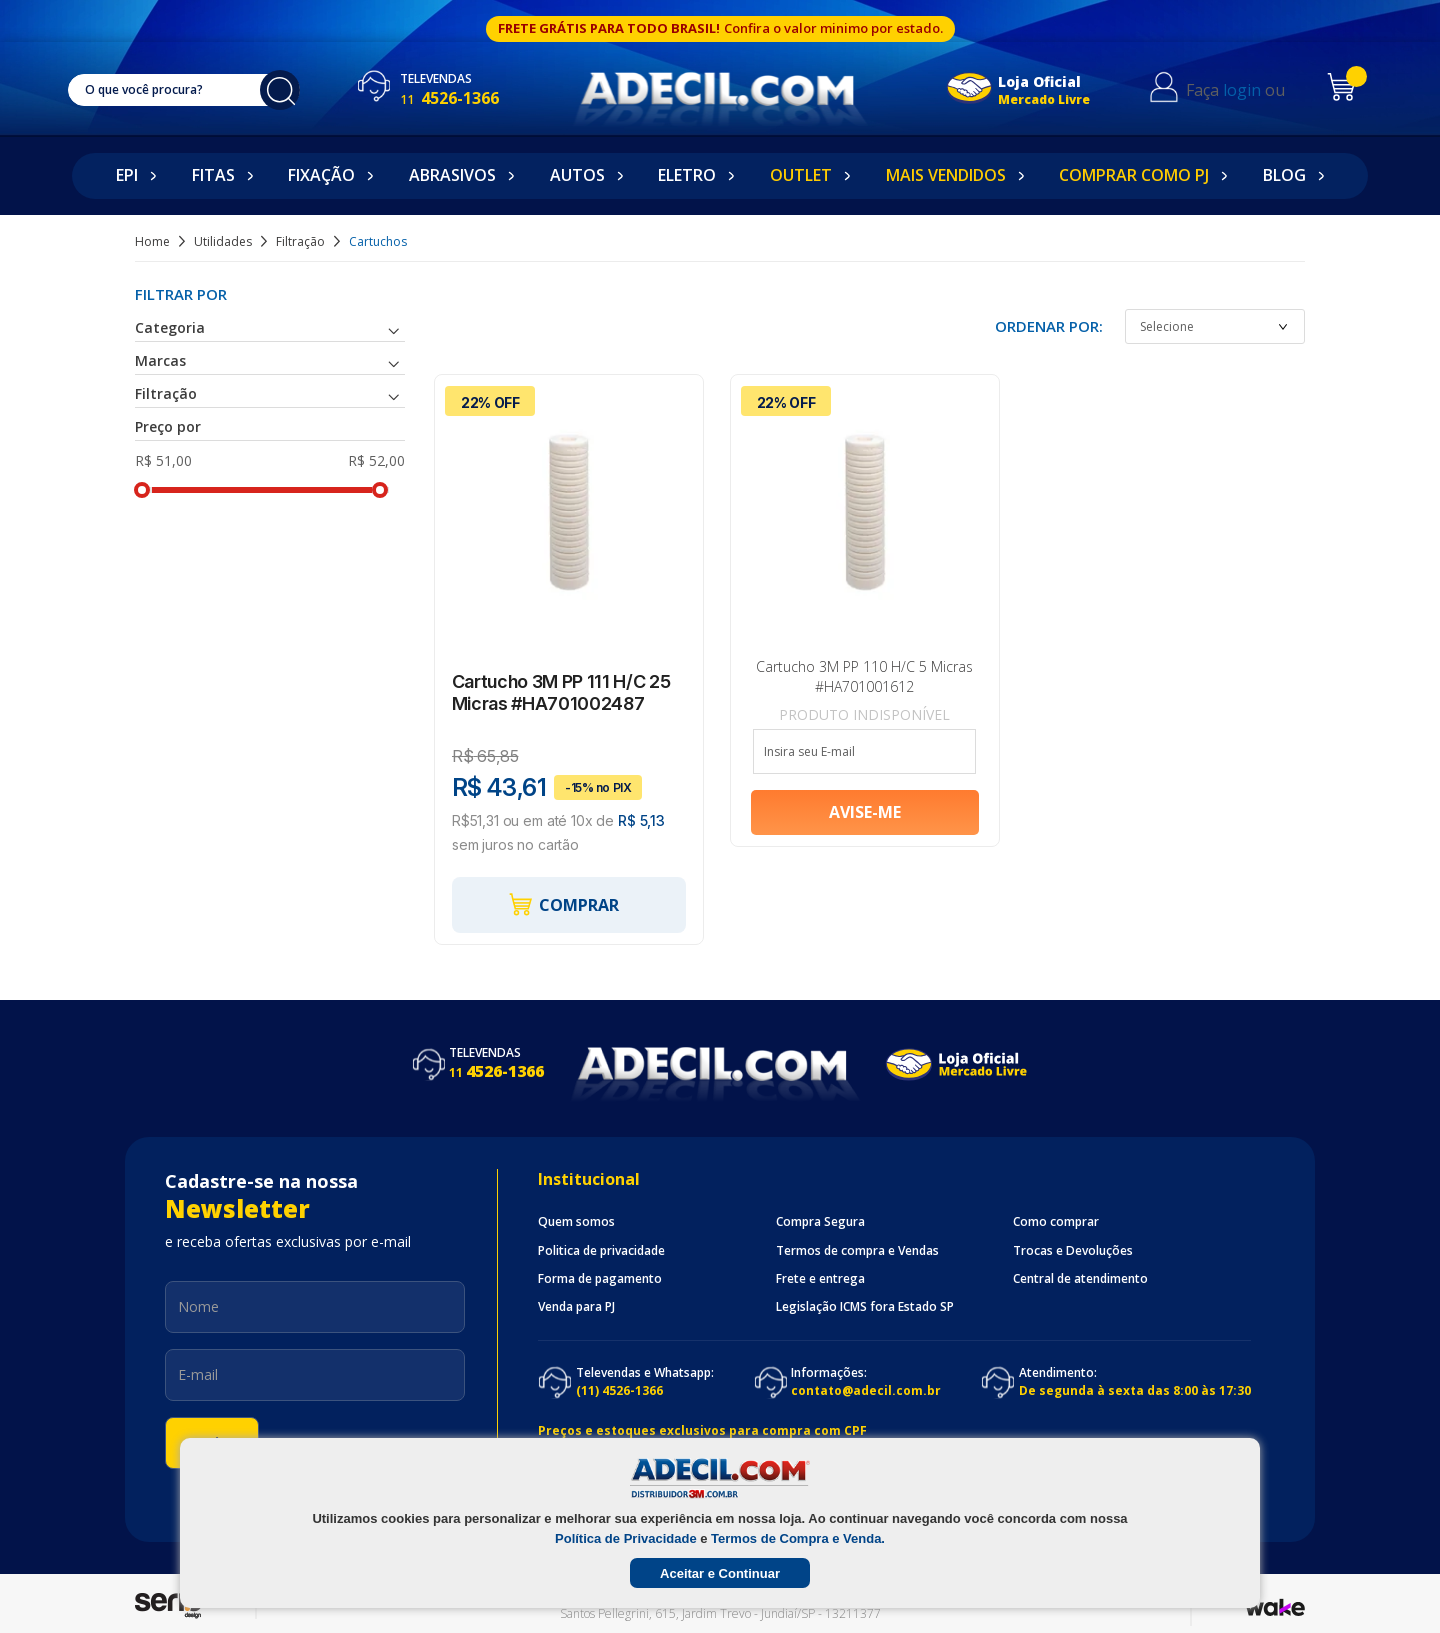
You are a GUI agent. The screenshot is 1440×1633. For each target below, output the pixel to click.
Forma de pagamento (600, 1279)
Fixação (321, 175)
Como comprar (1056, 1222)
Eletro (687, 175)
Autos (577, 175)
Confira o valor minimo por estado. (833, 28)
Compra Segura (820, 1222)
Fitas (213, 175)
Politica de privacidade (601, 1251)
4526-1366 (469, 98)
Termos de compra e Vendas (857, 1251)
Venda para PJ (576, 1307)
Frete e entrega (820, 1279)
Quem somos (576, 1222)
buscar (290, 90)
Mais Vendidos (946, 175)
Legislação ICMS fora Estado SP (865, 1307)
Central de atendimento (1080, 1279)
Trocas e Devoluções (1073, 1251)
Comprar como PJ (1134, 175)
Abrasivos (452, 175)
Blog (1284, 175)
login (1256, 90)
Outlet (801, 175)
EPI (127, 175)
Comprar (563, 904)
